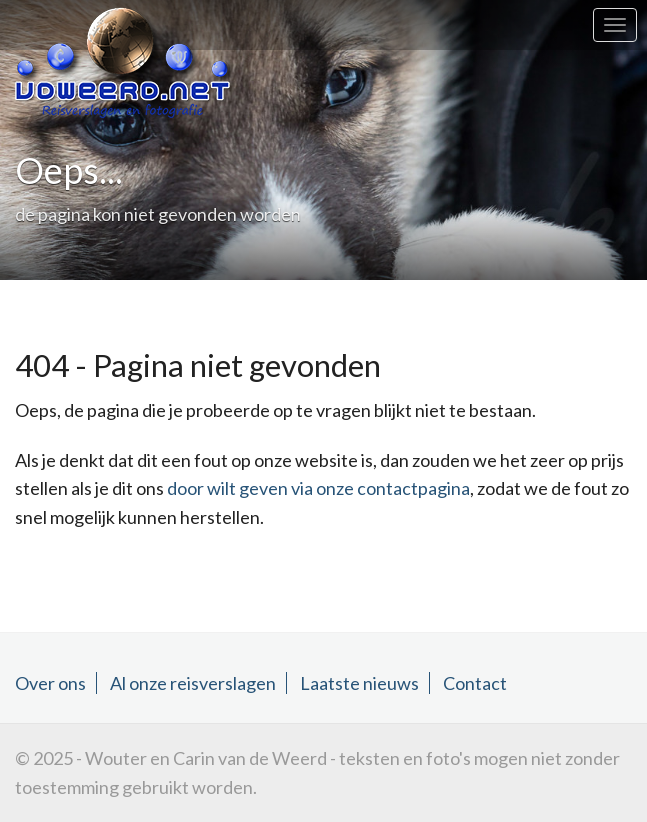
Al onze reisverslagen (193, 683)
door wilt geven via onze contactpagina (318, 488)
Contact (475, 683)
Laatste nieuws (359, 683)
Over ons (50, 683)
